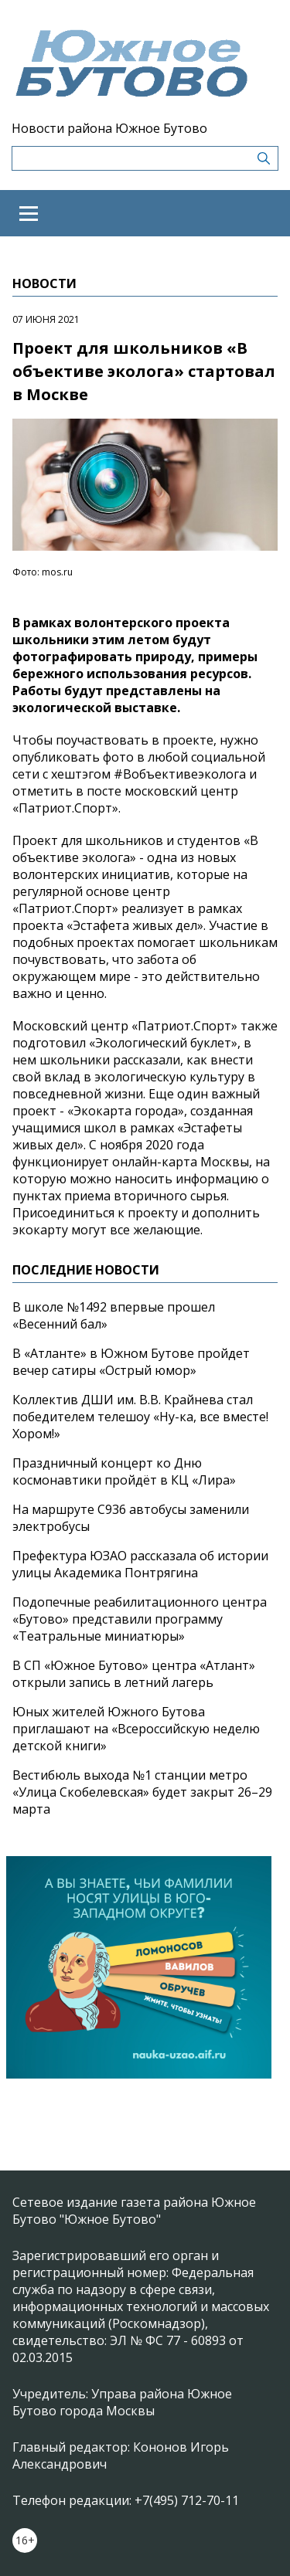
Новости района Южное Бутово (109, 128)
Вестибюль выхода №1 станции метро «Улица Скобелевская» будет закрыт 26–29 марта (142, 1792)
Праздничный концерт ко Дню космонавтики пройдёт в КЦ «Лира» (124, 1471)
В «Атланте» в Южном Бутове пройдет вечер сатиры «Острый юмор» (131, 1362)
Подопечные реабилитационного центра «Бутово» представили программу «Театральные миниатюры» (139, 1618)
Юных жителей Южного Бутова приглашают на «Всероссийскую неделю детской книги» (136, 1728)
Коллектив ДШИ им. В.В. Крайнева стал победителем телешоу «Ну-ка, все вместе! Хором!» (140, 1416)
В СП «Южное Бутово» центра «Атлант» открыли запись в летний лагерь (133, 1674)
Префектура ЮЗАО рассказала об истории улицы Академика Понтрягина (140, 1564)
